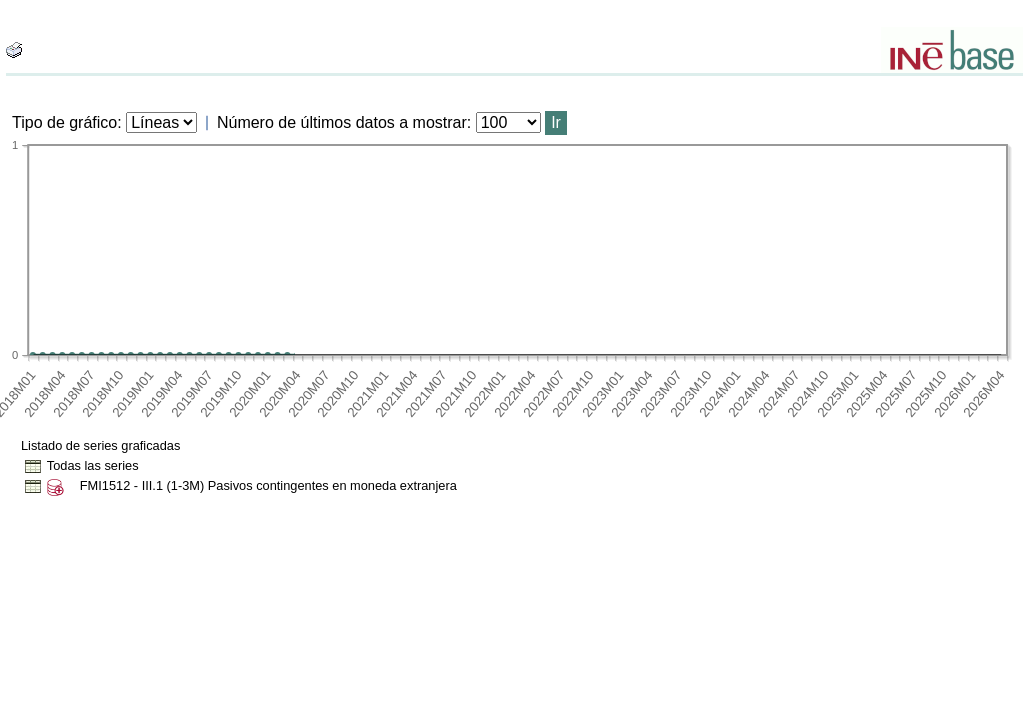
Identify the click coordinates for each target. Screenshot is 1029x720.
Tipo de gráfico (64, 122)
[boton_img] (14, 50)
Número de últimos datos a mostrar (342, 122)
